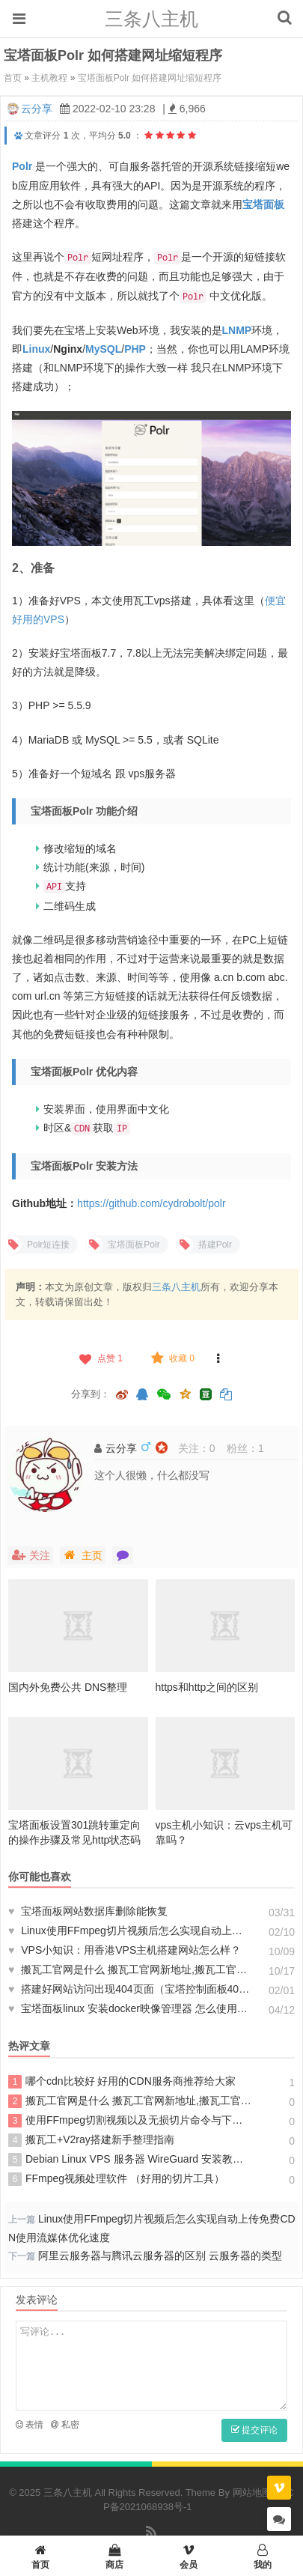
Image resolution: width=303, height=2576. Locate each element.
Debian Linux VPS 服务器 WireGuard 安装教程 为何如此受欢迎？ (130, 2159)
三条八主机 (151, 18)
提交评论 (254, 2430)
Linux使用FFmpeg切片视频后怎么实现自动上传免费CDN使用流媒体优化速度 (130, 1930)
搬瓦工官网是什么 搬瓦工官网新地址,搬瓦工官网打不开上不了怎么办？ (130, 1969)
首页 (13, 78)
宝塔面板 (263, 204)
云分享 (36, 109)
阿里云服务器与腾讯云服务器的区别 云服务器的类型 (160, 2255)
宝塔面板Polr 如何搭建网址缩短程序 (150, 78)
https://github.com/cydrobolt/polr (151, 1203)
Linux (36, 349)
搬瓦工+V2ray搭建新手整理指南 (91, 2140)
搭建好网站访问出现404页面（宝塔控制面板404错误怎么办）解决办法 (130, 1989)
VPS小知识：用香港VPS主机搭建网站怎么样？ (124, 1950)
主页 (82, 1555)
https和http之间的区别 (207, 1687)
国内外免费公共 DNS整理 (67, 1687)
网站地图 (252, 2492)
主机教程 (49, 78)
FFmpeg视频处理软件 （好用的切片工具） (116, 2179)
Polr (22, 166)
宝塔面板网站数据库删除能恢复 (88, 1911)
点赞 (99, 1358)
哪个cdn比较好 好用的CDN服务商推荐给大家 (122, 2082)
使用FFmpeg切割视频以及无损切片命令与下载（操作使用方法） (130, 2120)
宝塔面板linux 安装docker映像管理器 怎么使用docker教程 (130, 2008)
